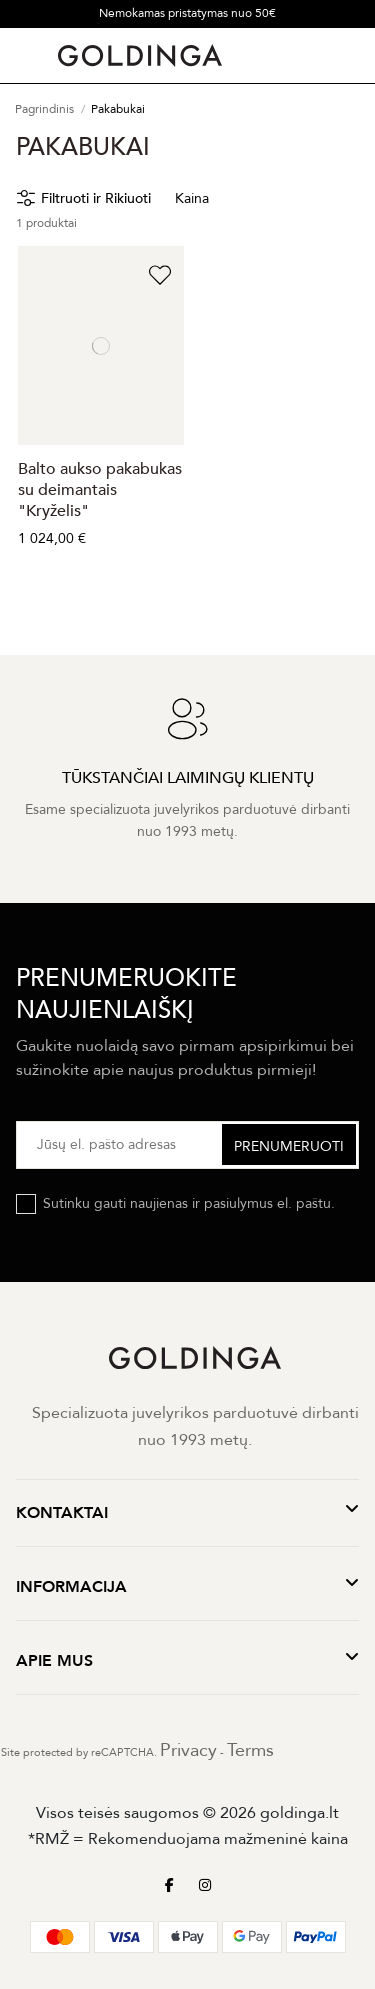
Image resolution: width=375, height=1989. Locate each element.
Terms (250, 1750)
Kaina (192, 198)
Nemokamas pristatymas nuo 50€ (187, 13)
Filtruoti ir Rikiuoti (96, 198)
